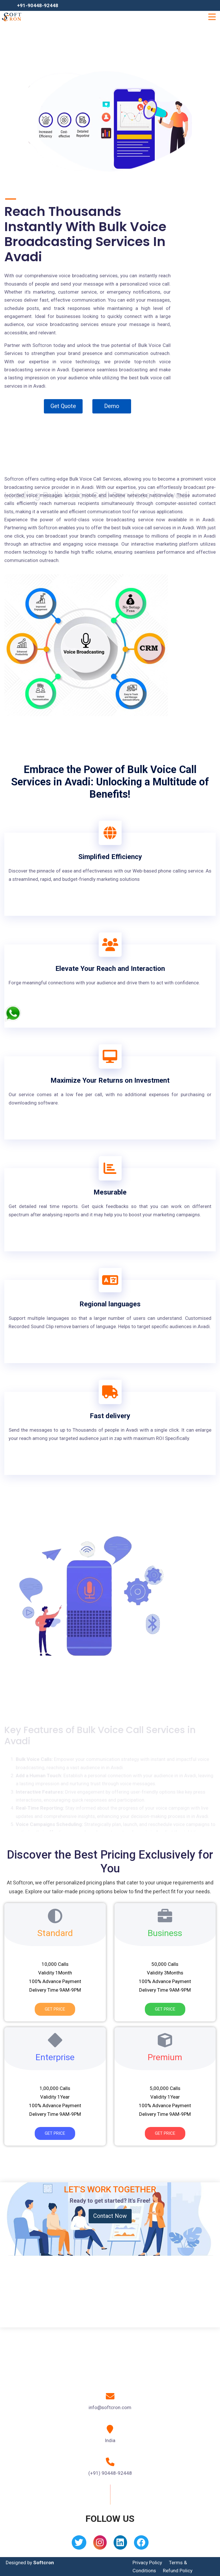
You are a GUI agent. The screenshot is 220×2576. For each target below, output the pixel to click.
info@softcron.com (110, 2407)
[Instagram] (100, 2544)
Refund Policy (177, 2570)
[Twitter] (79, 2544)
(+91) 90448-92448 (110, 2473)
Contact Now (110, 2215)
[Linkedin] (120, 2544)
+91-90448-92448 (37, 5)
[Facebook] (141, 2544)
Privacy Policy (147, 2562)
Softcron (43, 2562)
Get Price (55, 2009)
